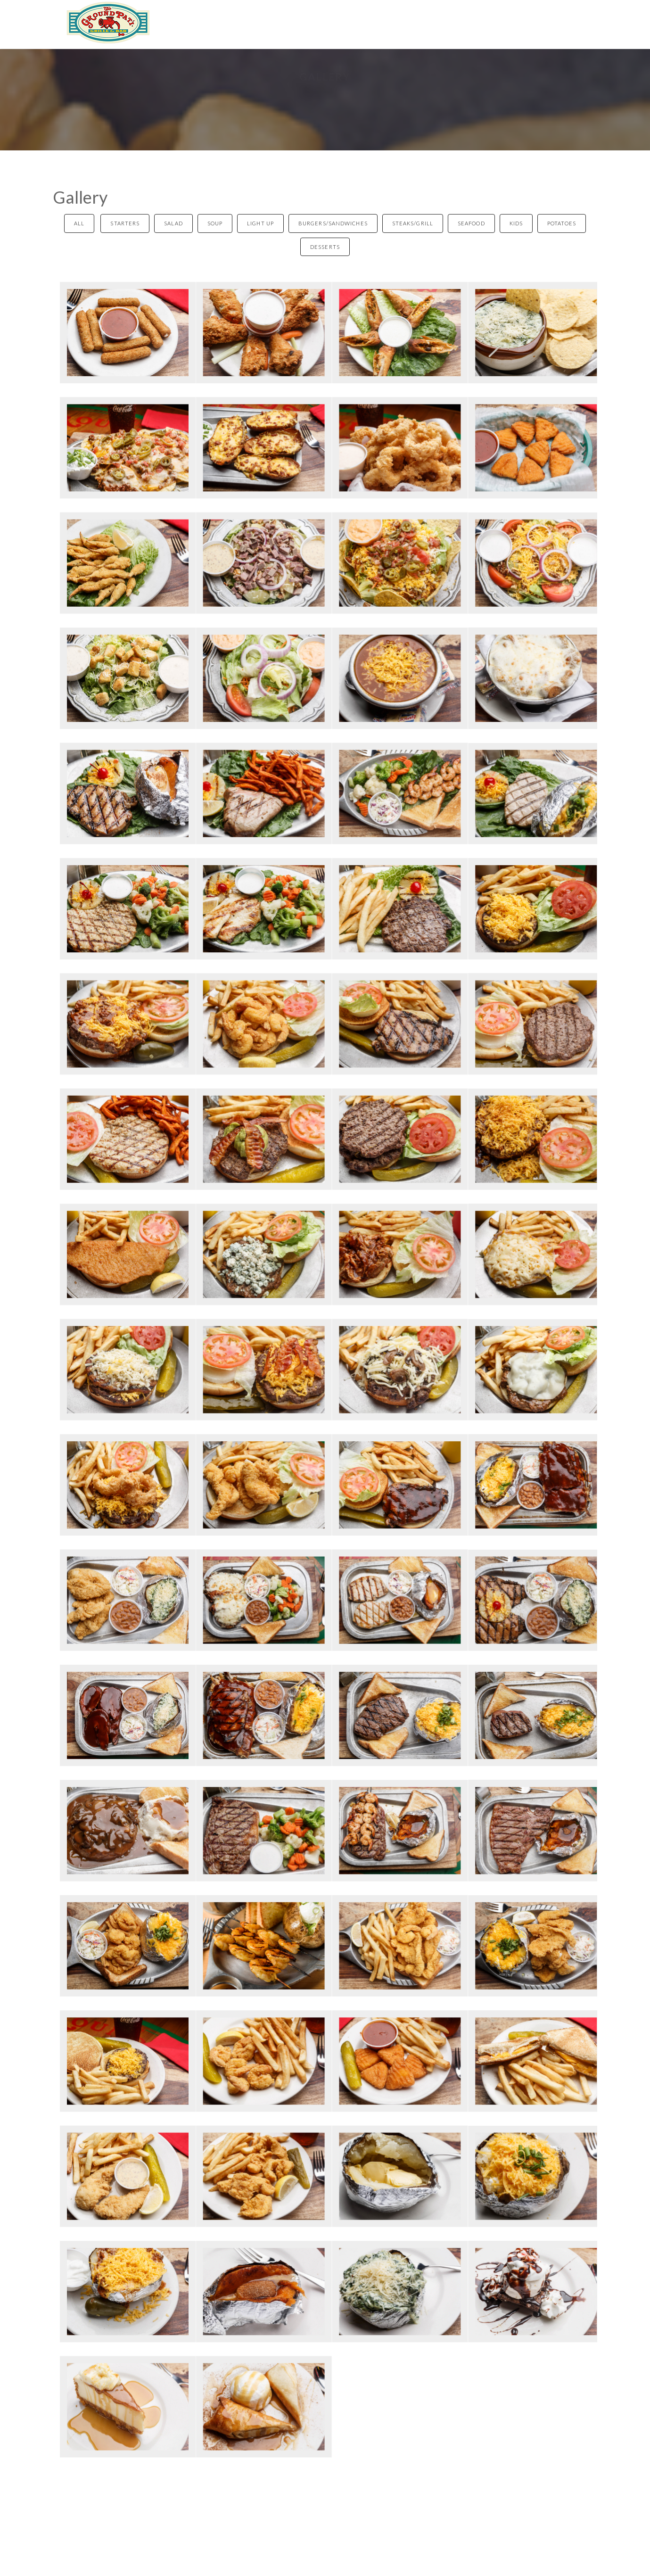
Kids (516, 223)
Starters (125, 223)
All (79, 223)
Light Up (260, 223)
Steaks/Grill (412, 223)
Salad (173, 223)
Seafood (471, 223)
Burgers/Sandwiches (333, 223)
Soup (214, 223)
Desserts (325, 247)
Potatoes (561, 223)
